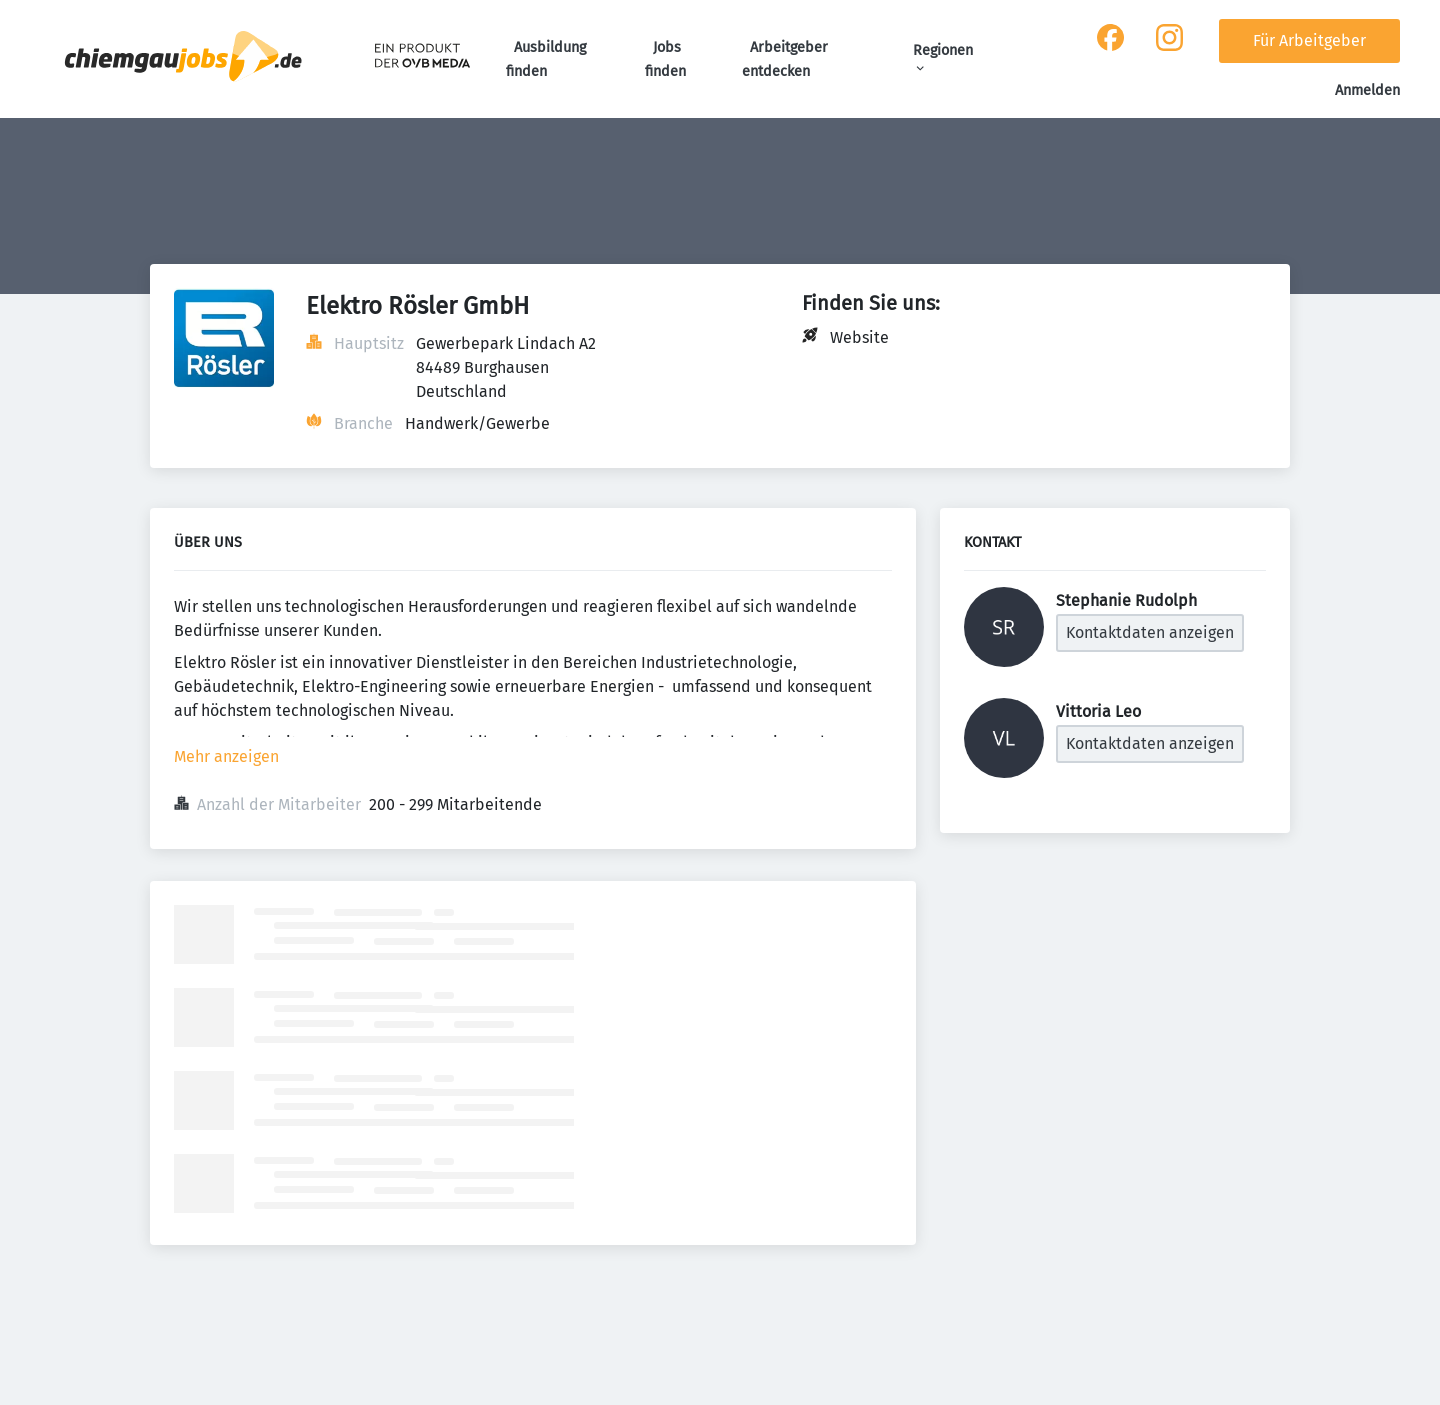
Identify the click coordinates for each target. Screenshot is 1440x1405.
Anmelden (1367, 90)
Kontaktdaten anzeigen (1150, 632)
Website (859, 337)
